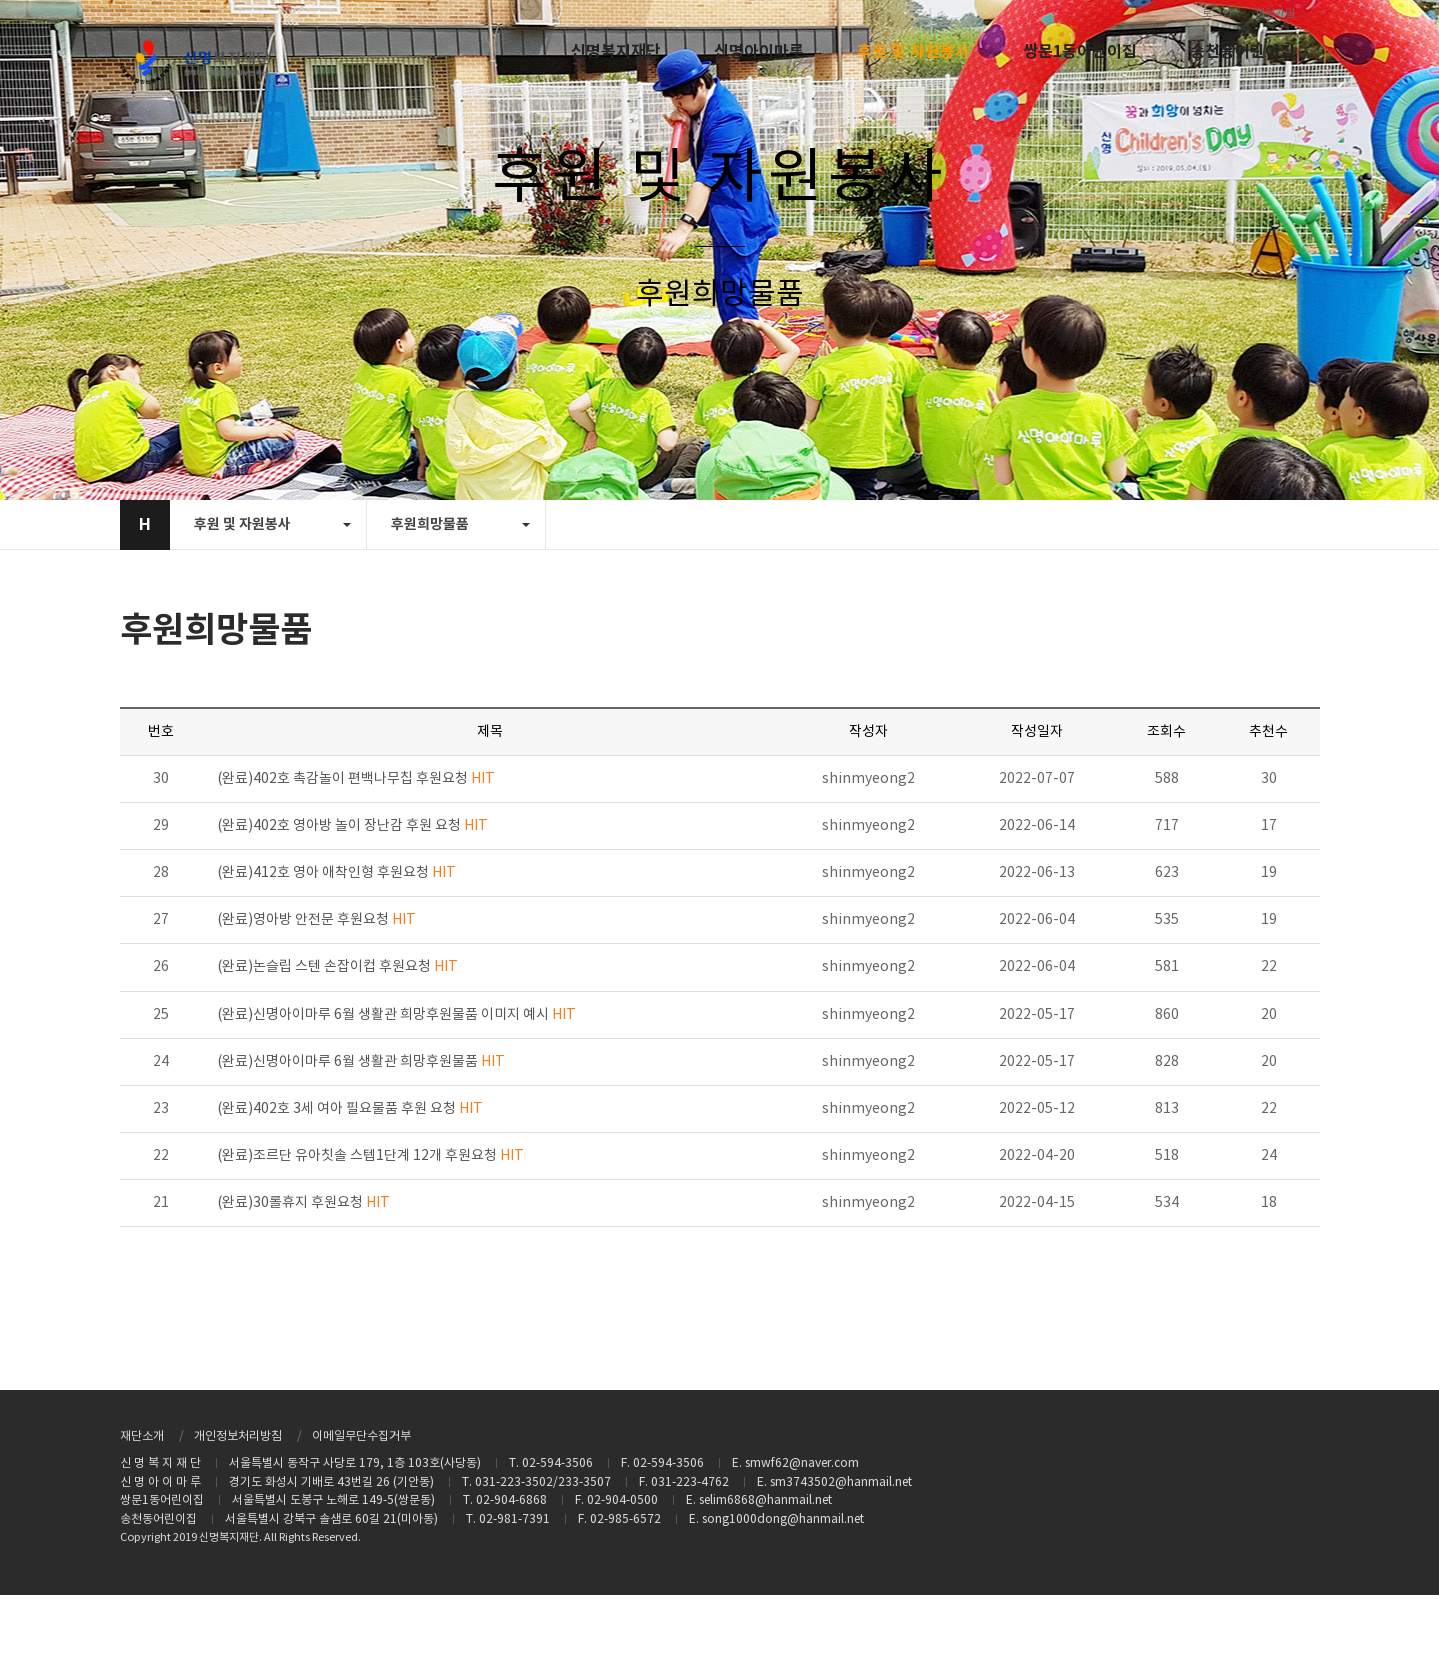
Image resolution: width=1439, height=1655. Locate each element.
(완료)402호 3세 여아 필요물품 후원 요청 (350, 1109)
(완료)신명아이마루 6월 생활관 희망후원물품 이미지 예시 (396, 1015)
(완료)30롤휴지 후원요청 (303, 1203)
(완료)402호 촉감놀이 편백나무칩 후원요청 (356, 779)
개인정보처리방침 (238, 1436)
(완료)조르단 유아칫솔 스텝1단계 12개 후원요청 (370, 1156)
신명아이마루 (759, 52)
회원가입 (1275, 13)
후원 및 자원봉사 (913, 52)
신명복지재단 (616, 52)
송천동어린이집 (1242, 52)
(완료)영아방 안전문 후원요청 (316, 920)
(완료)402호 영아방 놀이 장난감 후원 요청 (352, 826)
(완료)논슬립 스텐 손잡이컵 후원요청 (337, 967)
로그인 (1217, 13)
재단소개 (142, 1436)
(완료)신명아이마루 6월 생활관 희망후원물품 (361, 1062)
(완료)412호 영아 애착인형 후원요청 (336, 873)
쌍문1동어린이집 (1080, 52)
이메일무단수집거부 (361, 1436)
